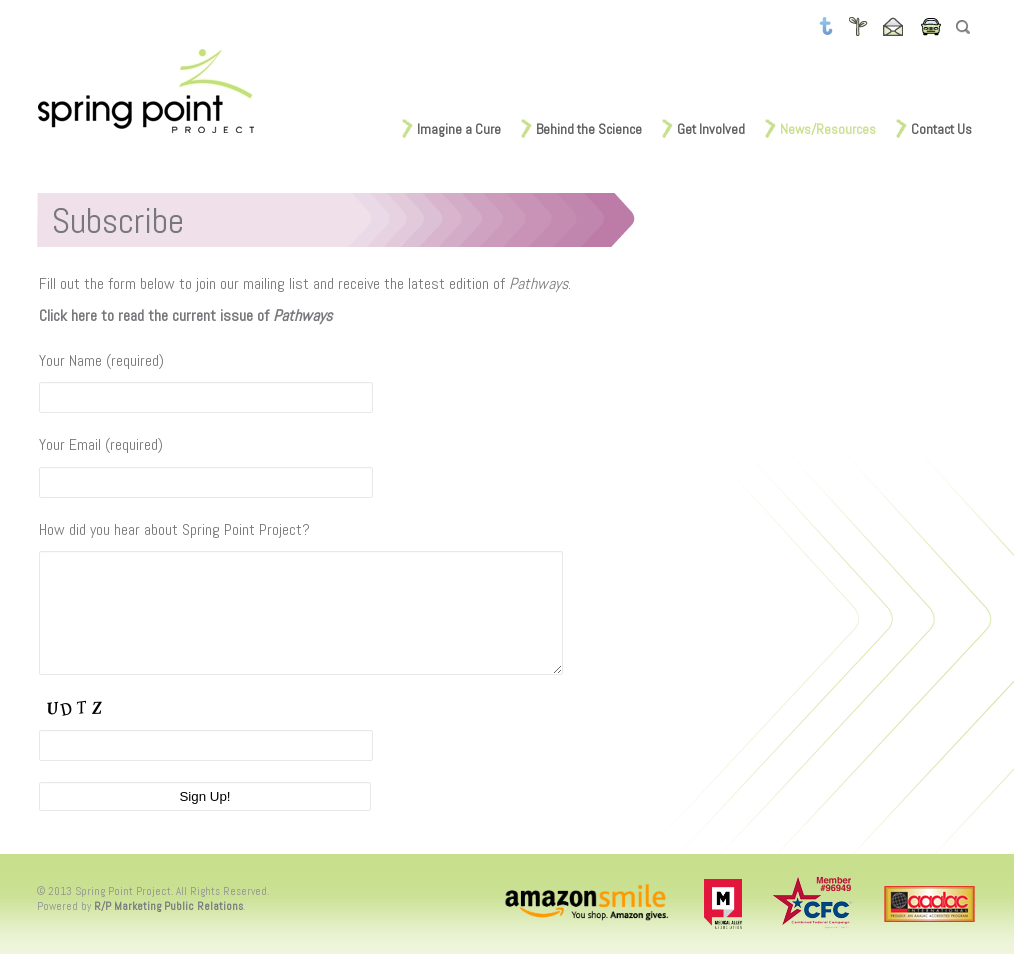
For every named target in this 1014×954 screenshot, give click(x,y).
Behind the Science (589, 129)
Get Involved (711, 129)
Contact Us (941, 129)
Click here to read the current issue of (185, 315)
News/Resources (828, 129)
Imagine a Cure (459, 129)
